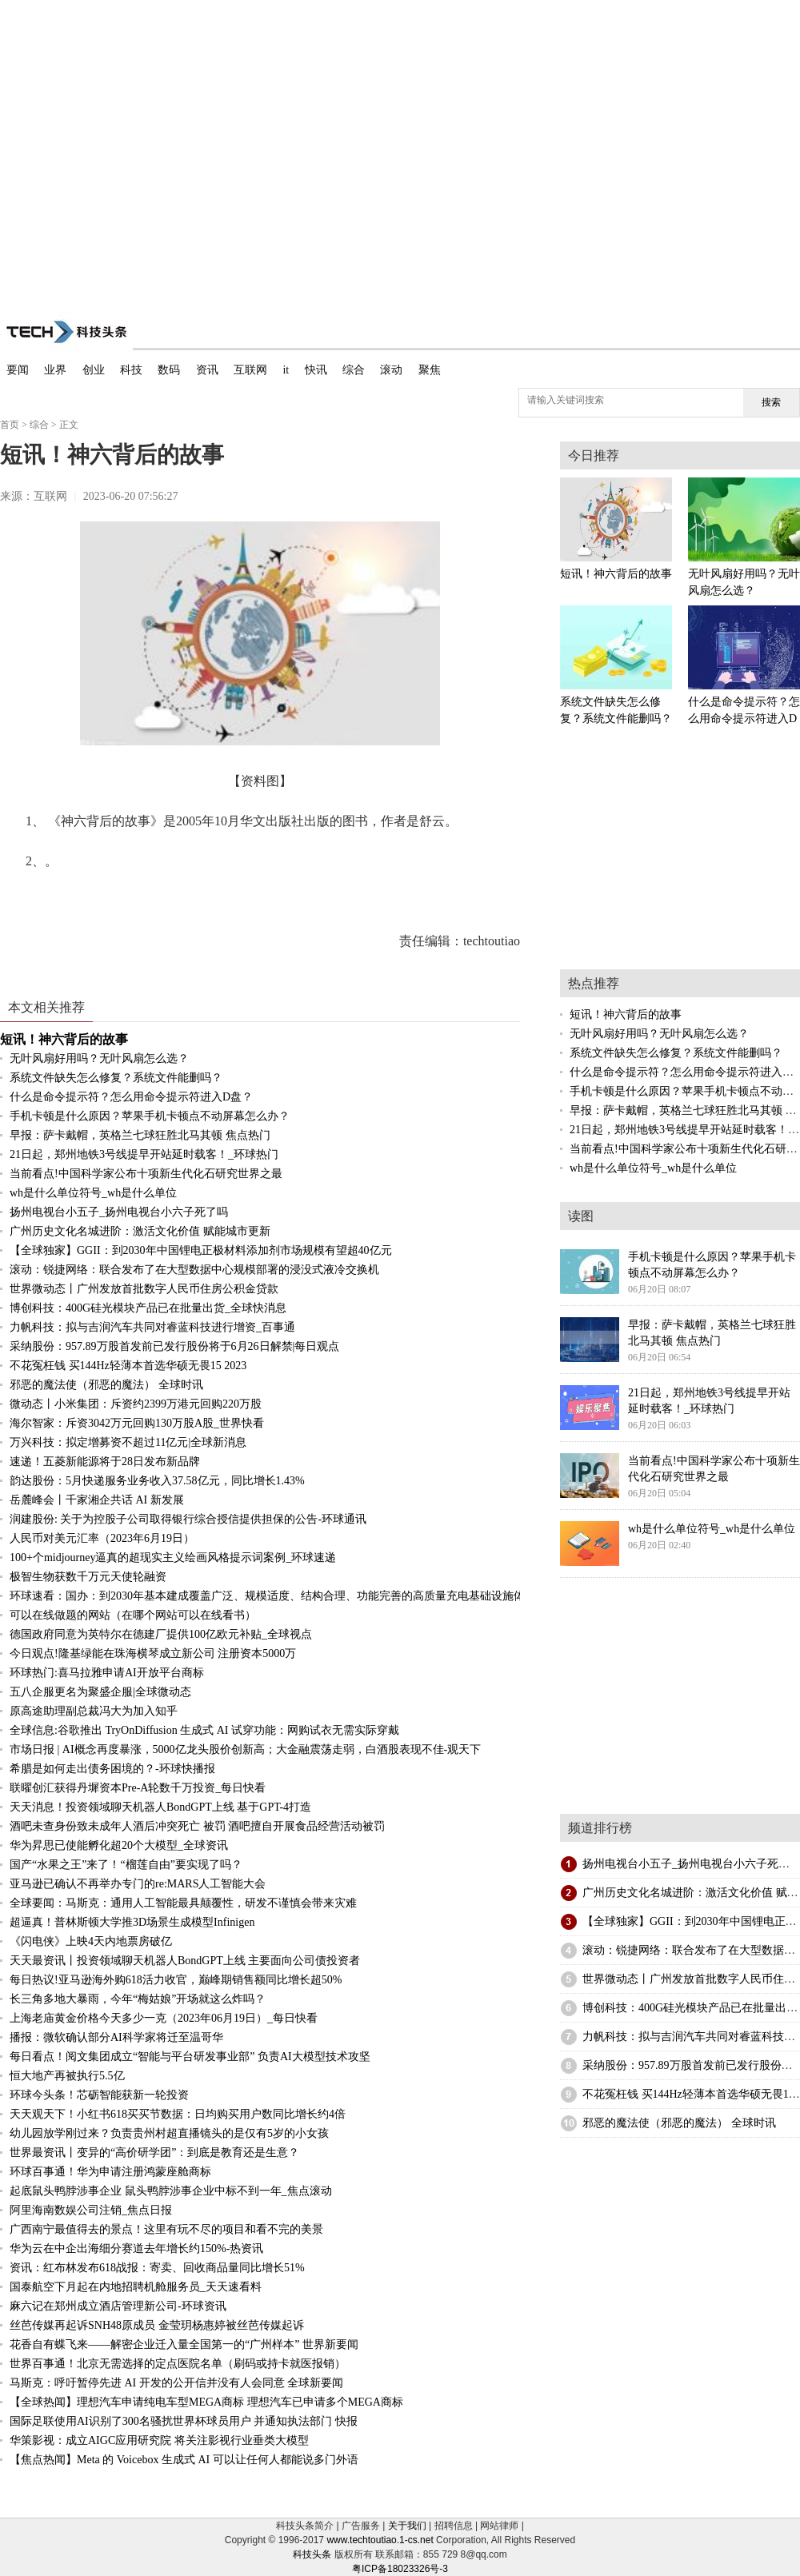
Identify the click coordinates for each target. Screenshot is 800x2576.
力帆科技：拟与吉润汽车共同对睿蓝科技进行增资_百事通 (152, 1327)
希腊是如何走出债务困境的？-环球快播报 (112, 1769)
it (285, 370)
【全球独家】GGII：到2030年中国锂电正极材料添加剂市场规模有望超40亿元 (201, 1250)
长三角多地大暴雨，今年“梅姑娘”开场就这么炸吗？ (138, 1999)
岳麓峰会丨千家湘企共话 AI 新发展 (97, 1500)
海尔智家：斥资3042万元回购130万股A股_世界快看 (137, 1423)
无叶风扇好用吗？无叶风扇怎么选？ (99, 1058)
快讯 (316, 370)
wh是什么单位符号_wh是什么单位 (93, 1193)
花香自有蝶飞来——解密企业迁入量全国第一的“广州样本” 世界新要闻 (184, 2344)
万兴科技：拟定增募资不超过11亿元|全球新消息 (128, 1442)
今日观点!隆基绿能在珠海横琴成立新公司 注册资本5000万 (153, 1653)
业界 (55, 370)
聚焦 (429, 370)
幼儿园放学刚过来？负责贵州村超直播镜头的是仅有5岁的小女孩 (169, 2133)
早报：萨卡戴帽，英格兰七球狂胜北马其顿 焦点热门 (140, 1135)
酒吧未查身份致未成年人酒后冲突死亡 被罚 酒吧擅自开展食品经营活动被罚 (197, 1826)
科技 (131, 370)
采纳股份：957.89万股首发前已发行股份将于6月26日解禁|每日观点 (174, 1346)
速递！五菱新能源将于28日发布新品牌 (105, 1462)
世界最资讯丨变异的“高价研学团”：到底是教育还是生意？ (154, 2153)
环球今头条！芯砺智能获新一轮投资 (99, 2095)
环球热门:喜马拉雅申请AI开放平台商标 (107, 1673)
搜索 (771, 402)
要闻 (17, 370)
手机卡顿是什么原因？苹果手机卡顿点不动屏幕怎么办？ (150, 1116)
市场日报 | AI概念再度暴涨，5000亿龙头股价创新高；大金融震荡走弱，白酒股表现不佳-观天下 (245, 1749)
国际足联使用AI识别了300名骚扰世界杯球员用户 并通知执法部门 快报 (184, 2421)
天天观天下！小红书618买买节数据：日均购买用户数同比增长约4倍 (178, 2114)
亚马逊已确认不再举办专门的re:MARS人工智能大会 (138, 1884)
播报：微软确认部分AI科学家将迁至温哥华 (116, 2037)
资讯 (207, 370)
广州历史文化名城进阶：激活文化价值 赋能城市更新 (140, 1231)
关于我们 (407, 2525)
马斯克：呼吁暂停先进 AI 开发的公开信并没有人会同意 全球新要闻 (176, 2383)
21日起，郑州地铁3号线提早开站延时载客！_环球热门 (144, 1154)
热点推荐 (593, 983)
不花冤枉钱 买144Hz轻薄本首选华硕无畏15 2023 (128, 1366)
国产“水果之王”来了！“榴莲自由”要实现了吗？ (126, 1865)
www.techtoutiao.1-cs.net (379, 2540)
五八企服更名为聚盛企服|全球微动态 (100, 1692)
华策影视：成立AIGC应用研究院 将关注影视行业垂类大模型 (159, 2440)
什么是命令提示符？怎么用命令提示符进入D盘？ (131, 1097)
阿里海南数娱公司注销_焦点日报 (91, 2210)
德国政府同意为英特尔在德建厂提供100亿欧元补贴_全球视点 (161, 1634)
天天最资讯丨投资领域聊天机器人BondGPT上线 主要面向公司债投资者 (185, 1961)
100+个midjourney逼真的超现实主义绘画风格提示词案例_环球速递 (173, 1558)
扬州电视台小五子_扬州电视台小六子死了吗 (119, 1212)
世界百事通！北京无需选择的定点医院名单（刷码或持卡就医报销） (178, 2364)
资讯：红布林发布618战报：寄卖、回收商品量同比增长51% (157, 2268)
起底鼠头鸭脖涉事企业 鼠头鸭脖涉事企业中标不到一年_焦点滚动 (171, 2191)
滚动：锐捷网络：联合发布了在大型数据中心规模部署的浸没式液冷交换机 (194, 1270)
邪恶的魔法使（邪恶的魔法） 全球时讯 (106, 1385)
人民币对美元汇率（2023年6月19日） (102, 1538)
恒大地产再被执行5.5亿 (67, 2076)
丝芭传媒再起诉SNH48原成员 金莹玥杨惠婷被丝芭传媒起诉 (157, 2325)
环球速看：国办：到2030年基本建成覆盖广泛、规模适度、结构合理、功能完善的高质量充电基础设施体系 (273, 1596)
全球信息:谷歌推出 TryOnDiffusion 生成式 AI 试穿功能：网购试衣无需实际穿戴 (204, 1730)
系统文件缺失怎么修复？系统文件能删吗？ (116, 1078)
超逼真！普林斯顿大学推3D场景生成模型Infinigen (132, 1922)
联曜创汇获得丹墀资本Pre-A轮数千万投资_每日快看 (138, 1788)
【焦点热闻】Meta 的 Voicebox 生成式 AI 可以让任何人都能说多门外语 (184, 2460)
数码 (169, 370)
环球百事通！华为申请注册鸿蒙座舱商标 (110, 2172)
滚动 (391, 370)
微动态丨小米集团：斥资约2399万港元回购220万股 (136, 1404)
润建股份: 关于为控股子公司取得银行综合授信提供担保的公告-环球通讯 (188, 1519)
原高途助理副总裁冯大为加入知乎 (94, 1711)
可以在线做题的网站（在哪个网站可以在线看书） (133, 1615)
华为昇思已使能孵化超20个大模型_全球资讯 (119, 1845)
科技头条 (312, 2554)
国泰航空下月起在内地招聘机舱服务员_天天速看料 (136, 2287)
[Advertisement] (150, 150)
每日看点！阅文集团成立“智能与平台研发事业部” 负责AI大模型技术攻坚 (190, 2057)
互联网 (250, 370)
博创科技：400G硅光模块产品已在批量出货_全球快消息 (148, 1308)
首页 (9, 424)
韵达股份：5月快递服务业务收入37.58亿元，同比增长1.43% (157, 1481)
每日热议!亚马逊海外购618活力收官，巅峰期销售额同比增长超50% (176, 1980)
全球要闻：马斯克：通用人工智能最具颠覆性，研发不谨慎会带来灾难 (183, 1903)
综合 (353, 370)
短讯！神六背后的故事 (64, 1039)
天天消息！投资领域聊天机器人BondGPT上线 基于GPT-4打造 (160, 1807)
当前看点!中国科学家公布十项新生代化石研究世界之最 (146, 1174)
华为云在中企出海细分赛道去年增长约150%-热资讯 (136, 2248)
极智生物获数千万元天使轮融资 (88, 1577)
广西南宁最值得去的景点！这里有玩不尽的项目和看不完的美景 (166, 2229)
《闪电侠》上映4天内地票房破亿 (91, 1941)
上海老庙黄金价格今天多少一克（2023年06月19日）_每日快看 (164, 2018)
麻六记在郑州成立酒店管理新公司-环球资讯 (118, 2306)
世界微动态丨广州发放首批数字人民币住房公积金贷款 (144, 1289)
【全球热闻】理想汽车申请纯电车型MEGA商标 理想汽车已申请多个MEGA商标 (206, 2402)
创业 (93, 370)
